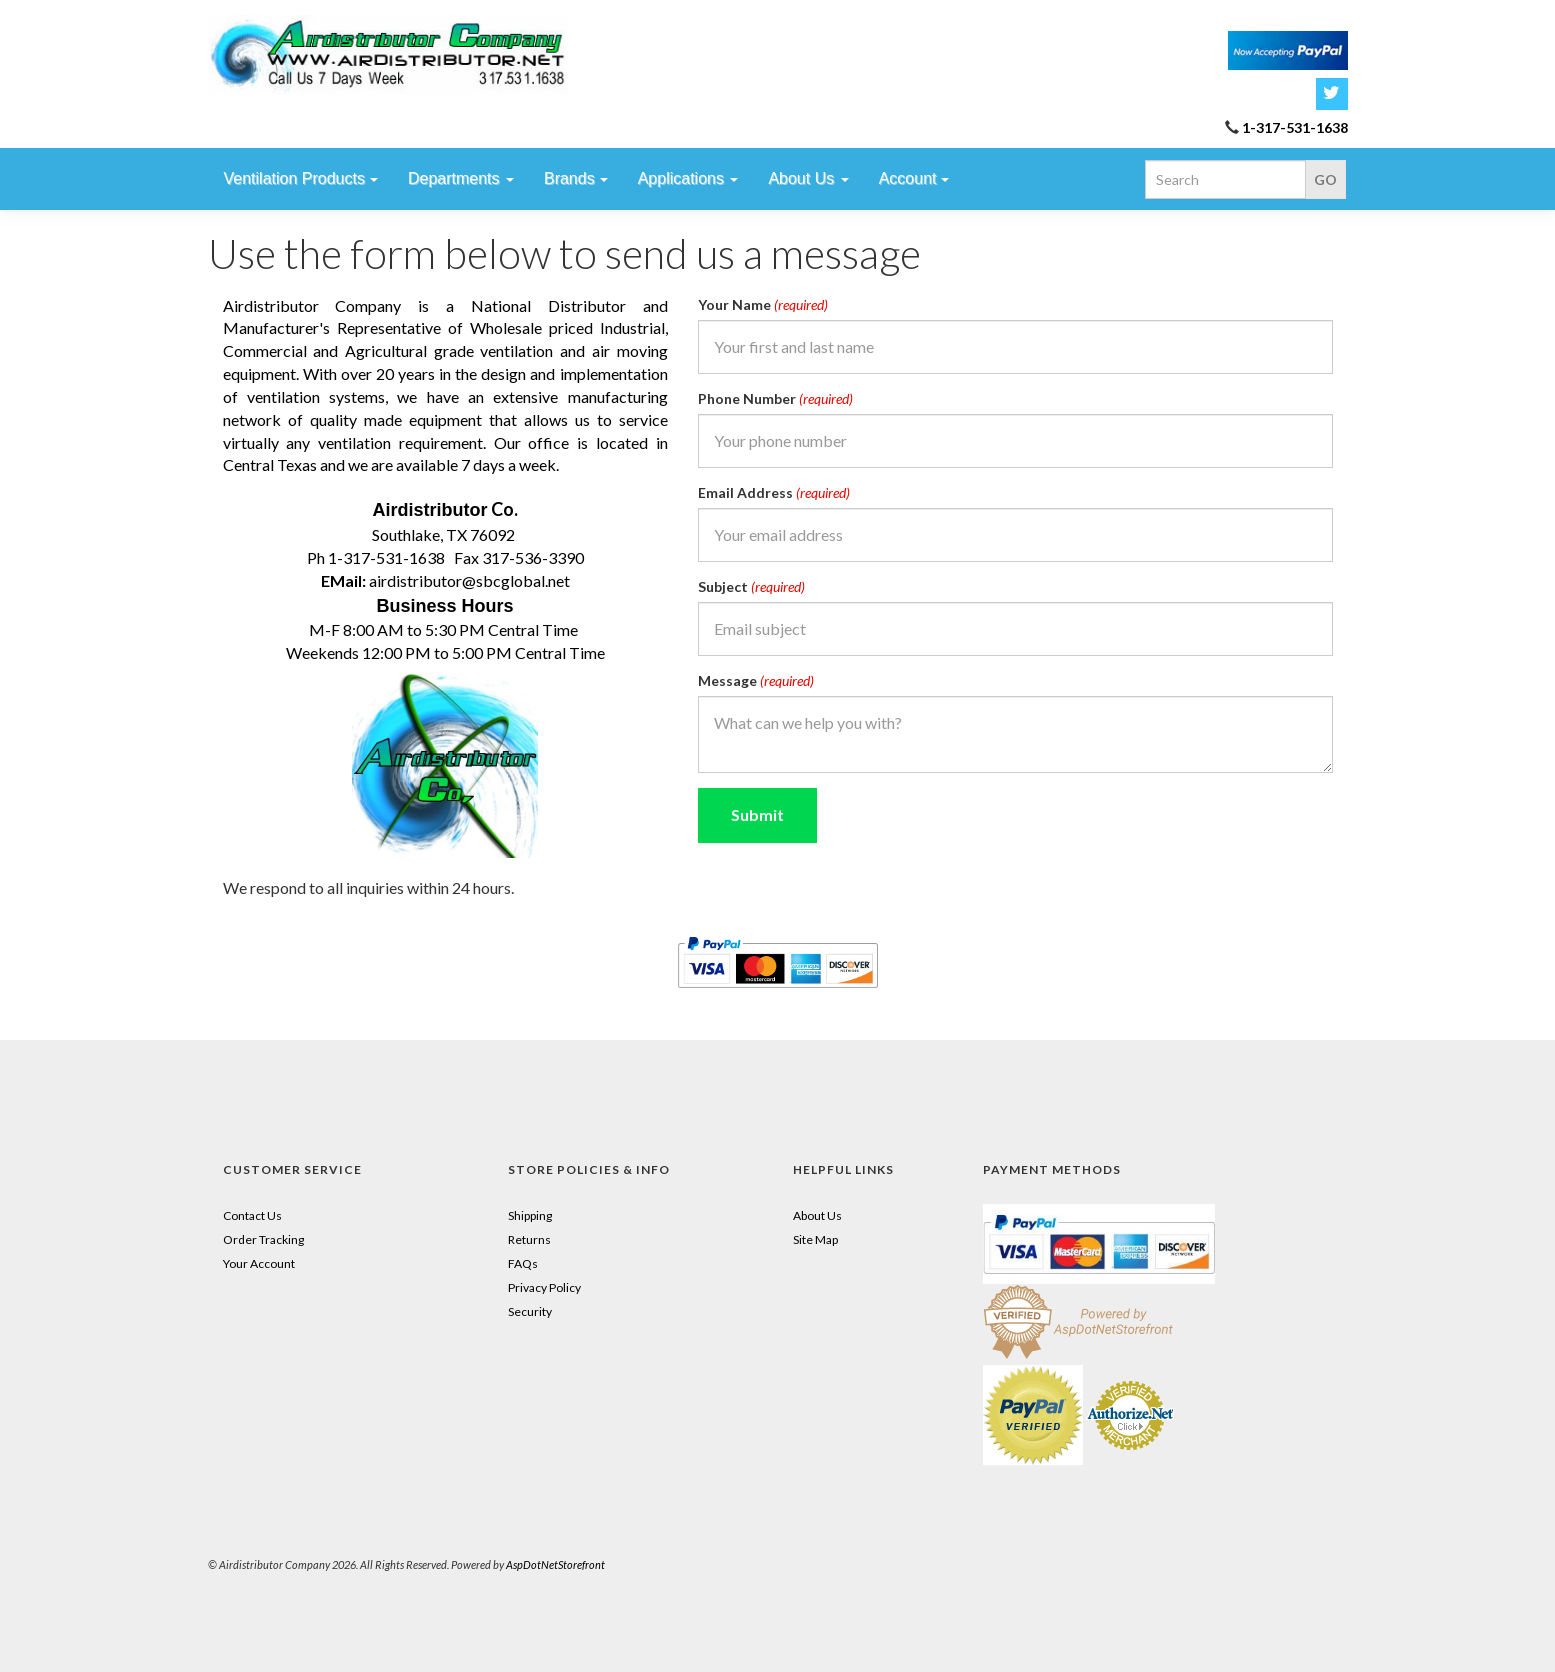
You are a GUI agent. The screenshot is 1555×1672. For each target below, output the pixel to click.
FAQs (523, 1263)
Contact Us (252, 1215)
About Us (817, 1215)
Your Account (259, 1263)
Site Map (815, 1239)
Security (530, 1311)
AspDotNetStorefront (555, 1564)
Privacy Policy (544, 1287)
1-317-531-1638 (1295, 127)
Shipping (530, 1215)
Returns (529, 1239)
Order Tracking (263, 1239)
